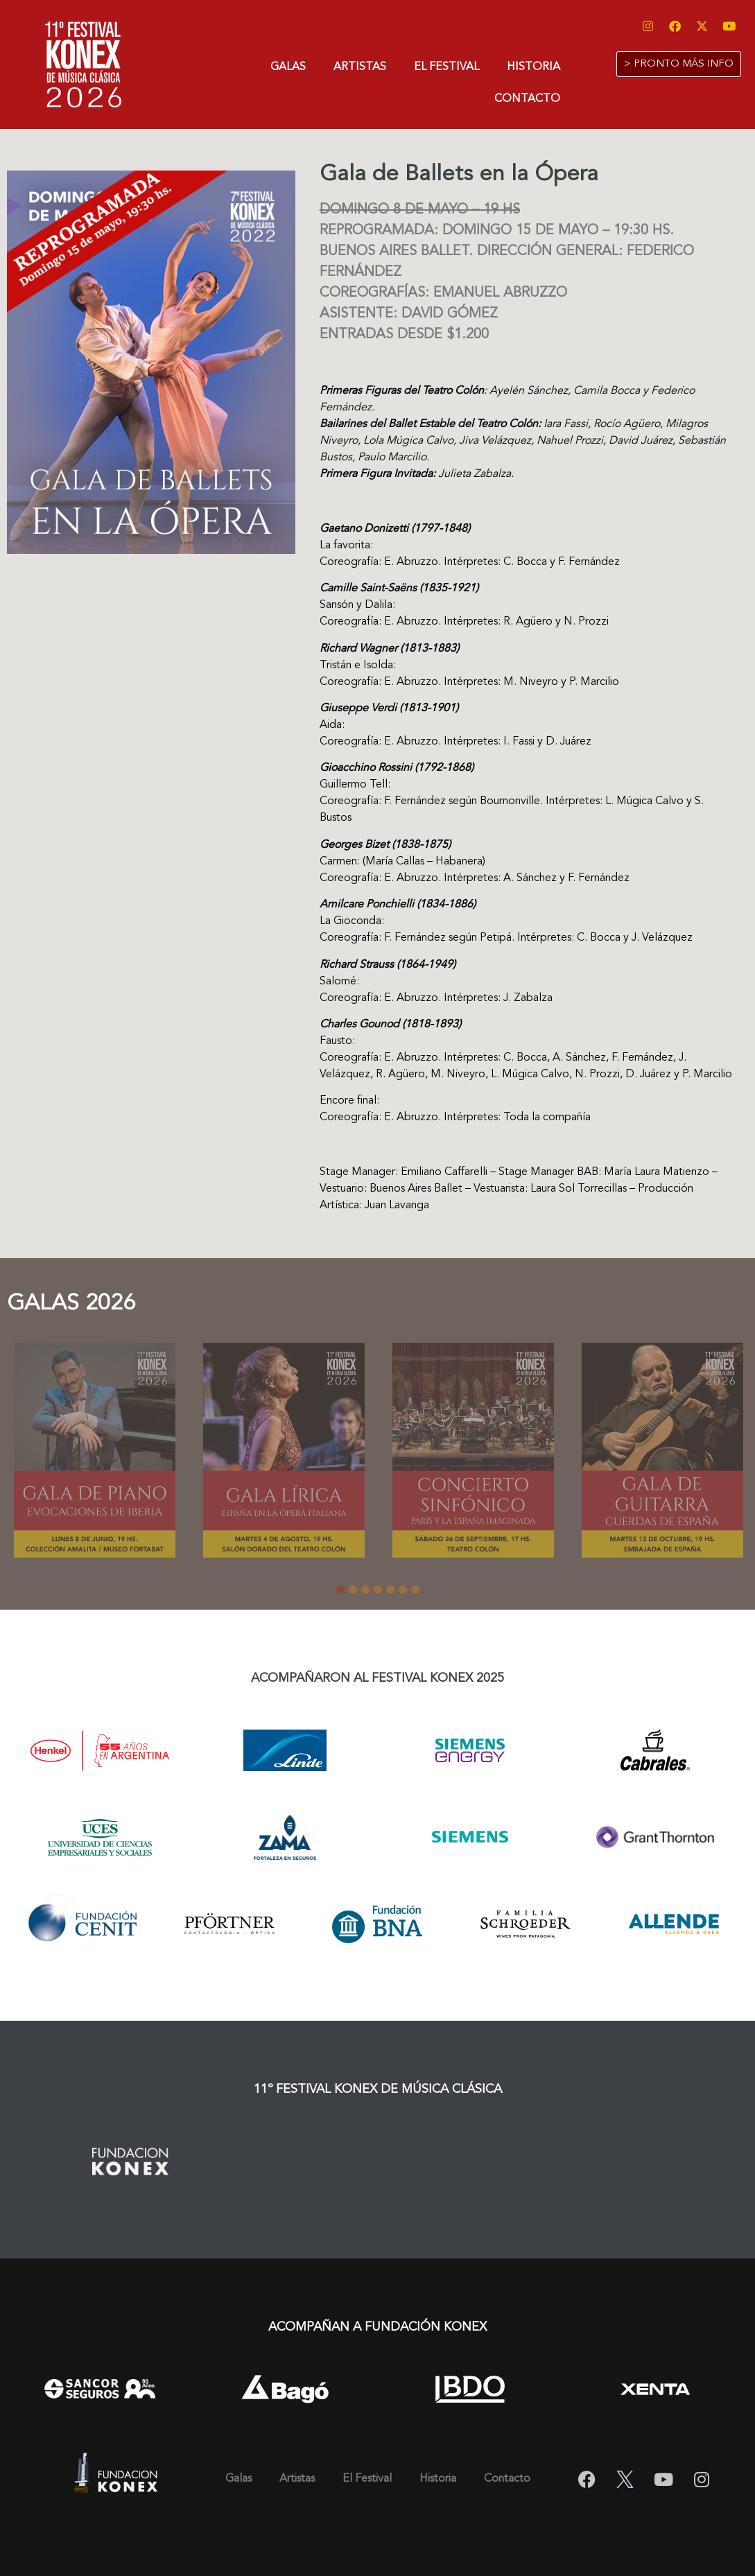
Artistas (359, 67)
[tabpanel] (94, 1452)
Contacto (527, 99)
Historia (533, 67)
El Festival (446, 67)
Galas (288, 67)
